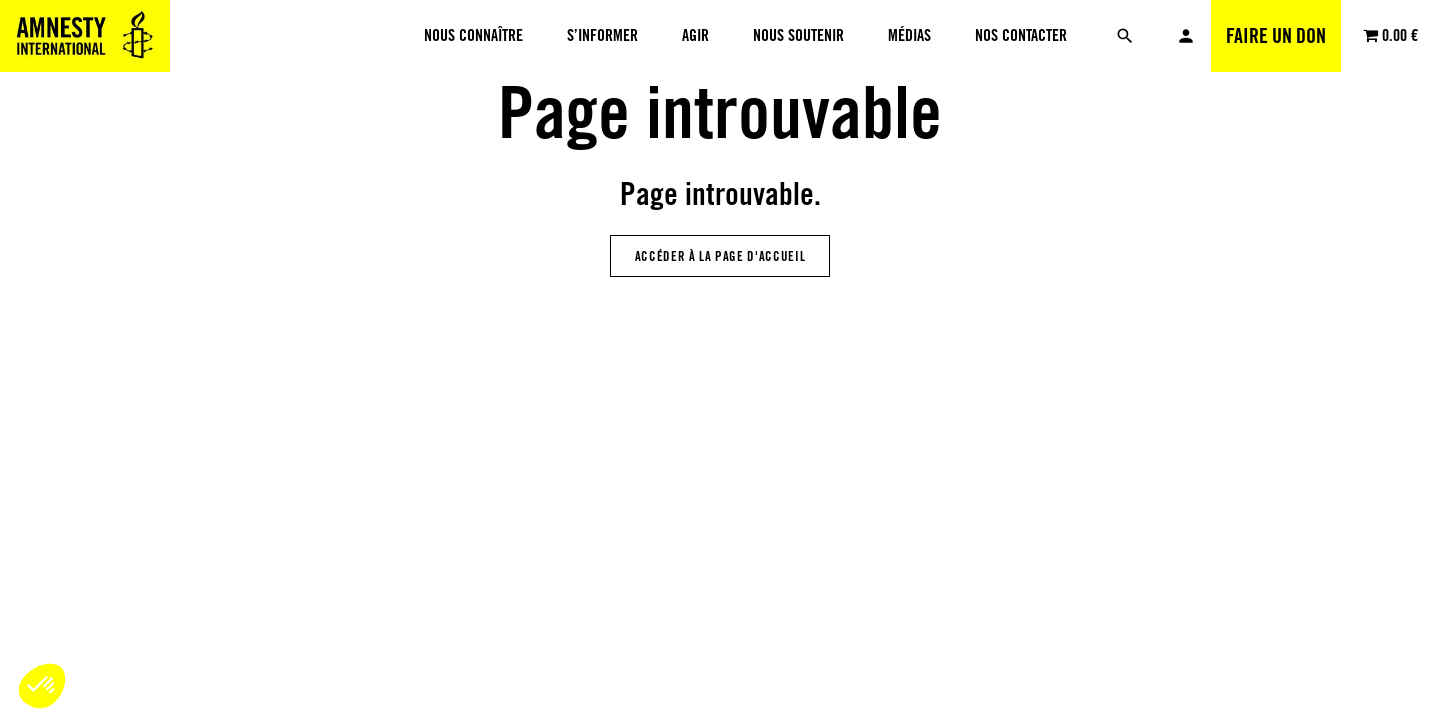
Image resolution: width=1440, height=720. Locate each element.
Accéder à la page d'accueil (720, 256)
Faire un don (1276, 36)
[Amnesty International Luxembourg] (85, 36)
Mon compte (1186, 36)
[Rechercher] (1125, 36)
